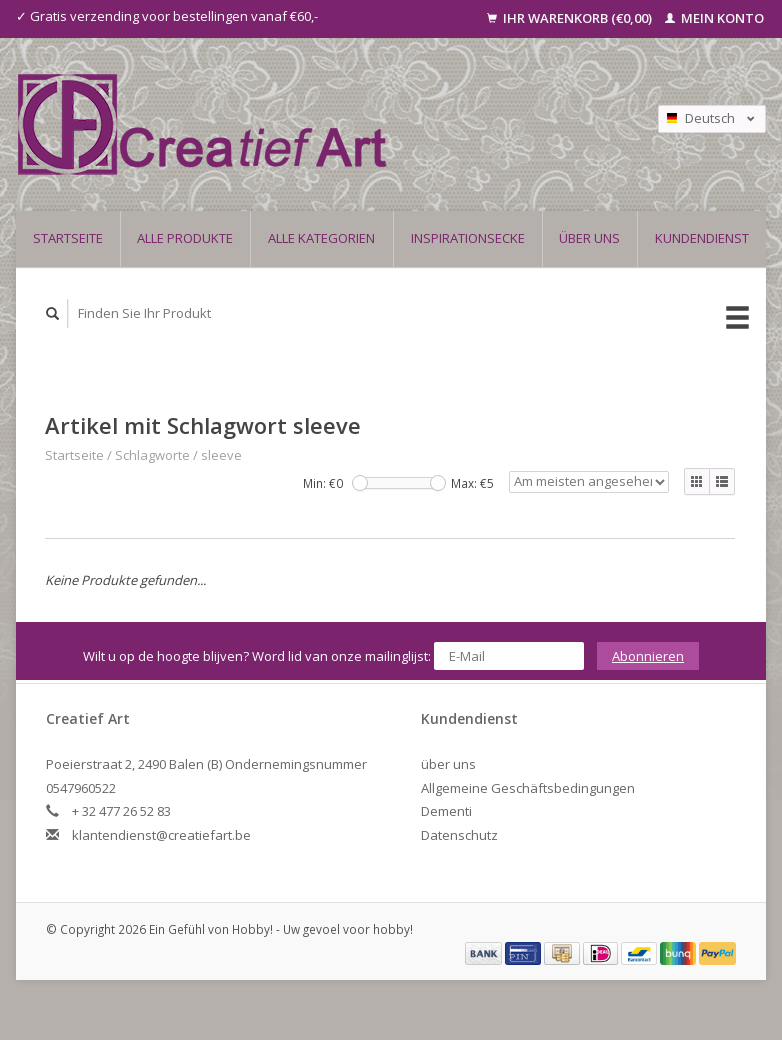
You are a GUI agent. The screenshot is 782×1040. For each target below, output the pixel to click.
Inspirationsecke (468, 238)
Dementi (446, 811)
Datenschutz (459, 835)
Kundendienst (702, 238)
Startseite (68, 238)
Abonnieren (648, 656)
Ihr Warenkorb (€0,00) (571, 18)
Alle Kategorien (321, 238)
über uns (589, 238)
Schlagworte (152, 455)
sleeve (221, 455)
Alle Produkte (185, 238)
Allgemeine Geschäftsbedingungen (528, 788)
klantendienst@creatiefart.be (161, 835)
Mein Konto (714, 18)
